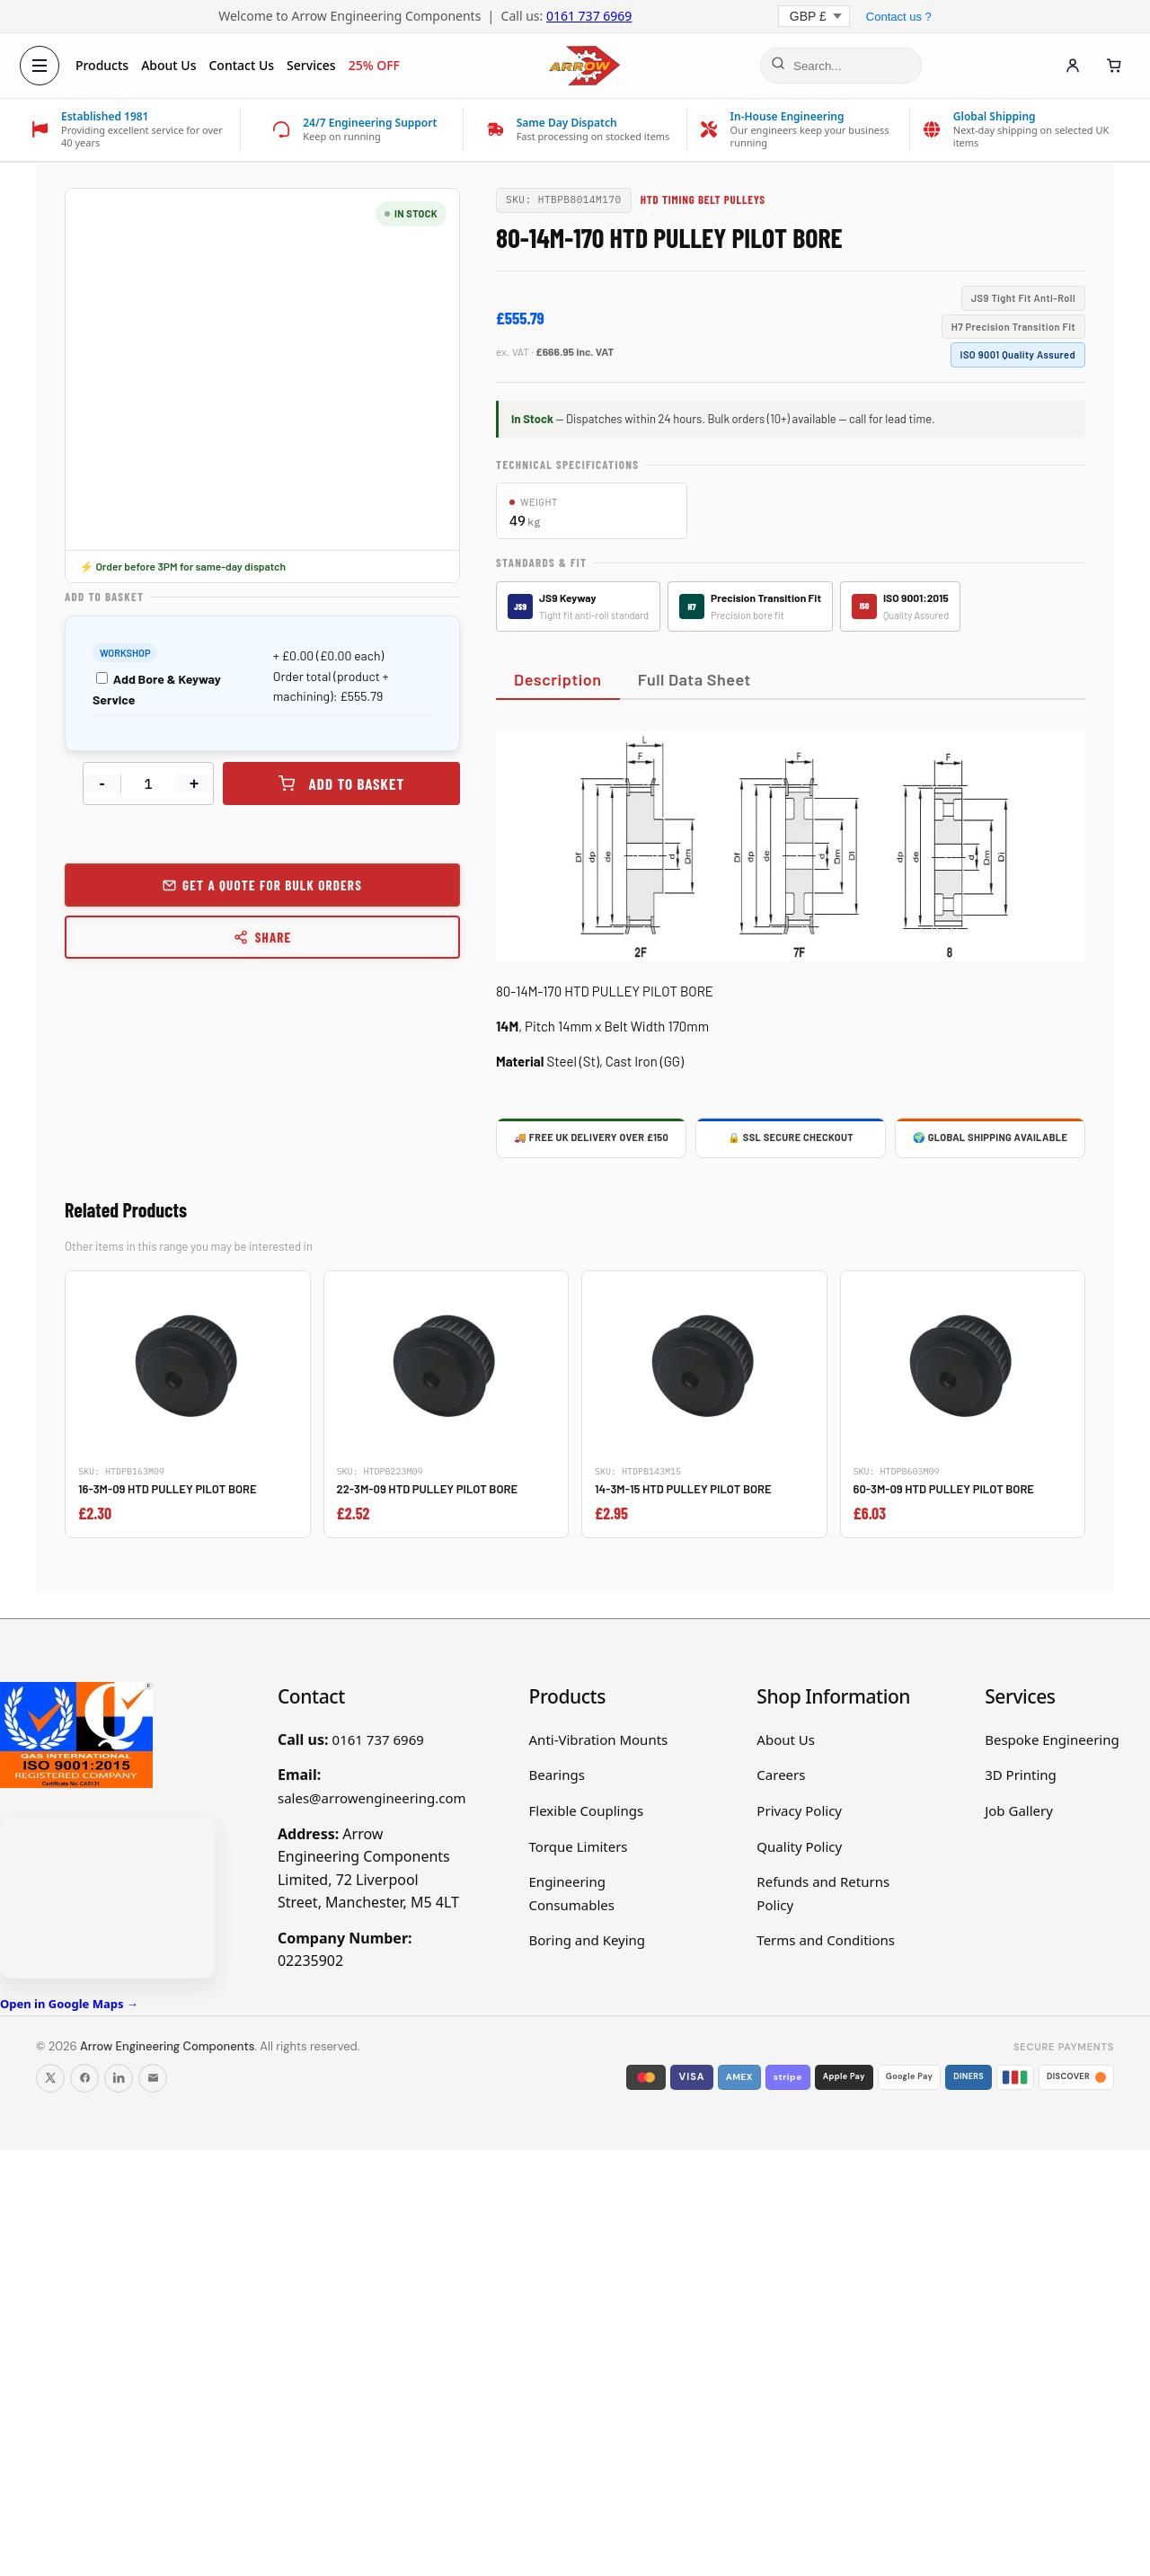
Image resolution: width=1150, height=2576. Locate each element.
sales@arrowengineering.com (372, 1798)
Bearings (557, 1775)
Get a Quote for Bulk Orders (272, 885)
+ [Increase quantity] (194, 783)
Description (558, 679)
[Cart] (1112, 65)
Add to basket (357, 783)
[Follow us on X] (50, 2078)
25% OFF (376, 65)
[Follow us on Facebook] (84, 2078)
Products (103, 65)
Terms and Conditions (825, 1940)
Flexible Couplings (586, 1810)
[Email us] (152, 2078)
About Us (170, 65)
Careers (780, 1775)
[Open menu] (41, 65)
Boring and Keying (587, 1940)
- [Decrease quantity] (102, 783)
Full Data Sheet (694, 679)
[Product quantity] (148, 783)
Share (263, 937)
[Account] (1071, 65)
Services (313, 65)
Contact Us (244, 65)
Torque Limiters (578, 1846)
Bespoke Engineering (1052, 1739)
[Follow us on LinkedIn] (118, 2078)
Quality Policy (799, 1846)
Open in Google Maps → (69, 2004)
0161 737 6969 (589, 15)
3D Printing (1021, 1775)
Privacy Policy (799, 1810)
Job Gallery (1019, 1810)
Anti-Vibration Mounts (598, 1739)
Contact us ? (899, 16)
